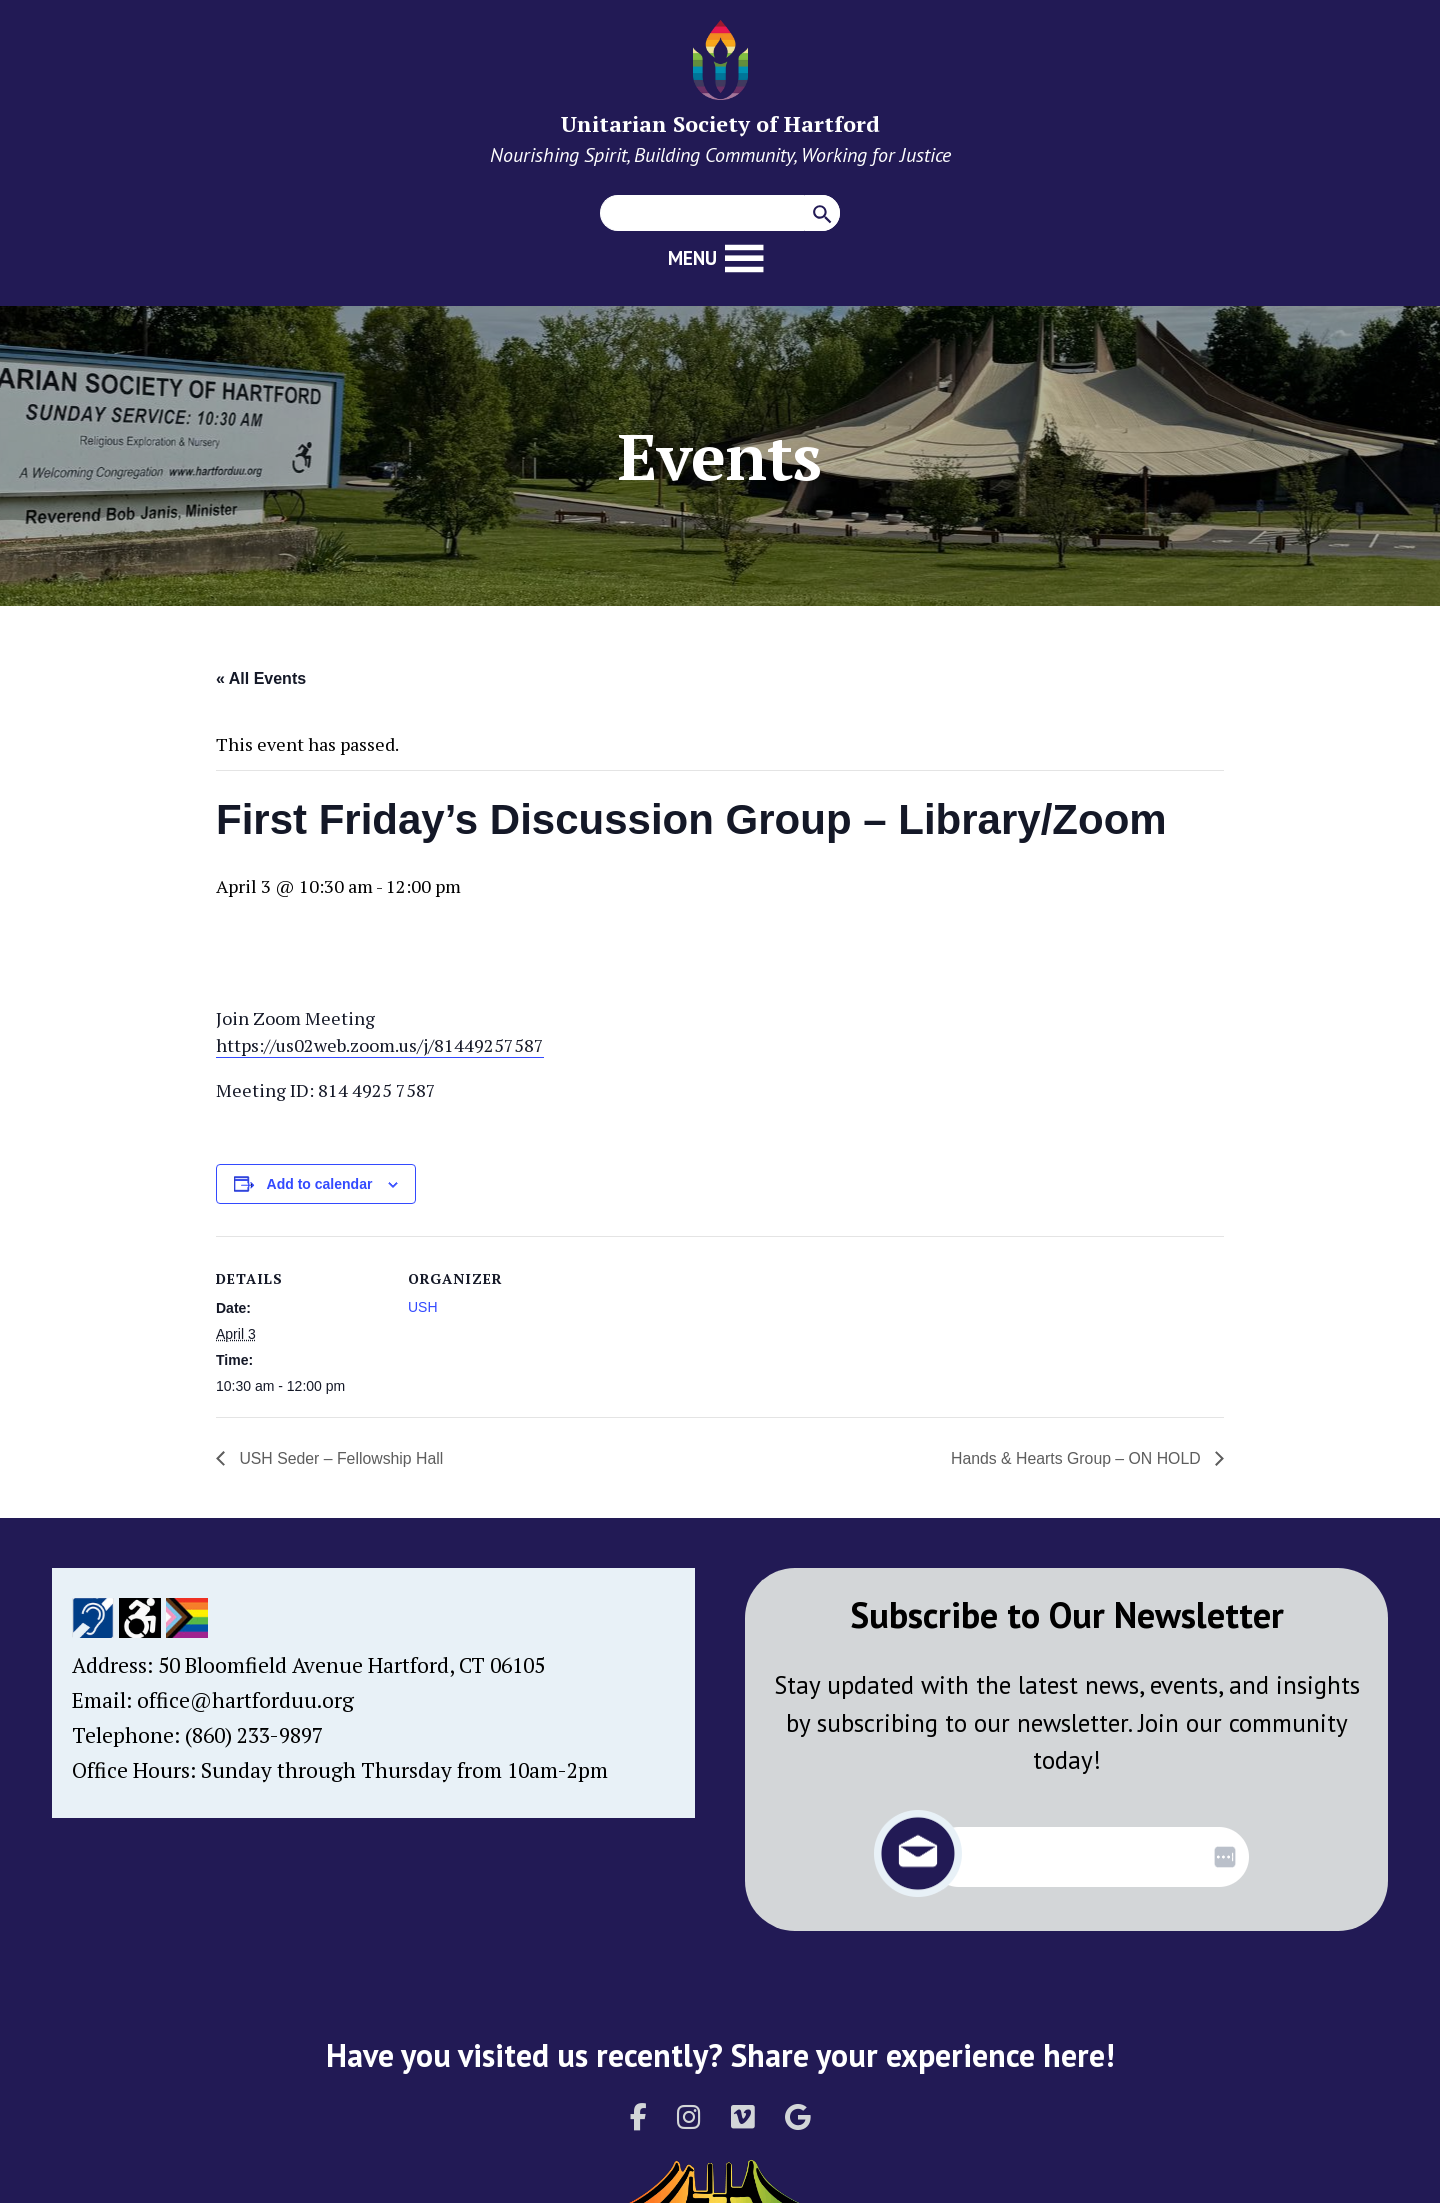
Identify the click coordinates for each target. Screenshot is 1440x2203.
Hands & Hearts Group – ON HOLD (1076, 1458)
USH (423, 1307)
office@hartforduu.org (245, 1700)
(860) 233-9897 (254, 1735)
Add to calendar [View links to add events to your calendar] (320, 1184)
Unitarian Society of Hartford (720, 123)
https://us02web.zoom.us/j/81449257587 (380, 1045)
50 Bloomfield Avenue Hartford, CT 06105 (351, 1665)
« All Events (261, 678)
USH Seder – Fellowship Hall (340, 1458)
